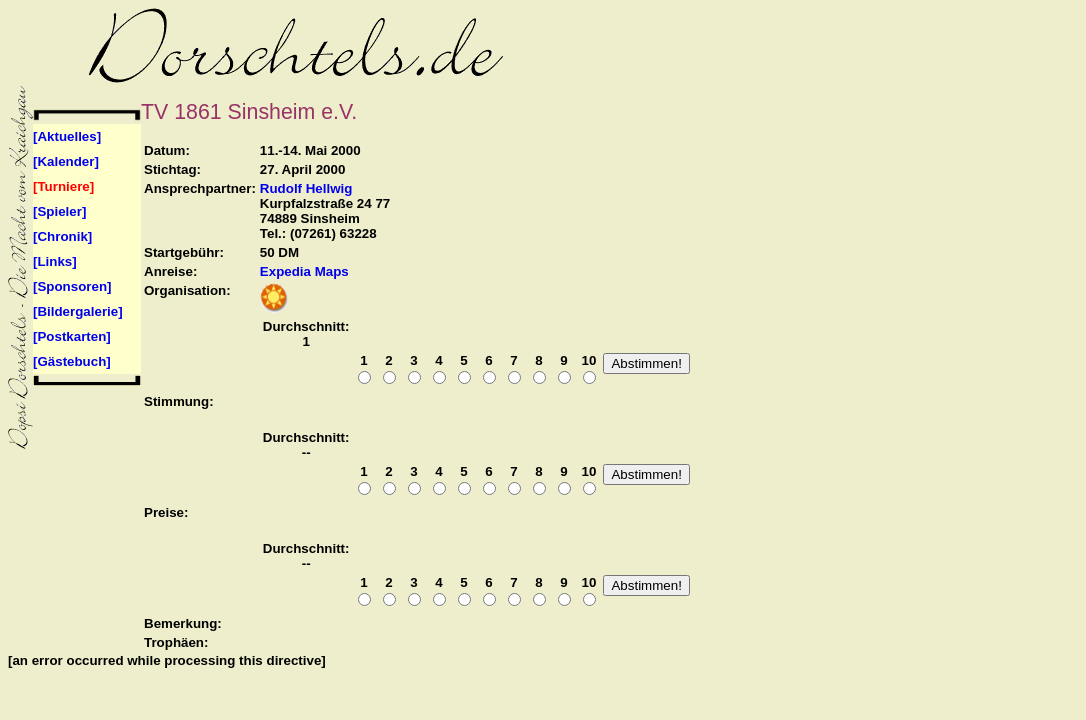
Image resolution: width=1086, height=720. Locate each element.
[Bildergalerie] (78, 311)
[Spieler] (59, 211)
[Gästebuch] (72, 361)
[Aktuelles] (67, 136)
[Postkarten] (72, 336)
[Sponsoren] (72, 286)
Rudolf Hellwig (306, 188)
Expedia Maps (304, 271)
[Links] (55, 261)
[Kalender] (66, 161)
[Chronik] (62, 236)
